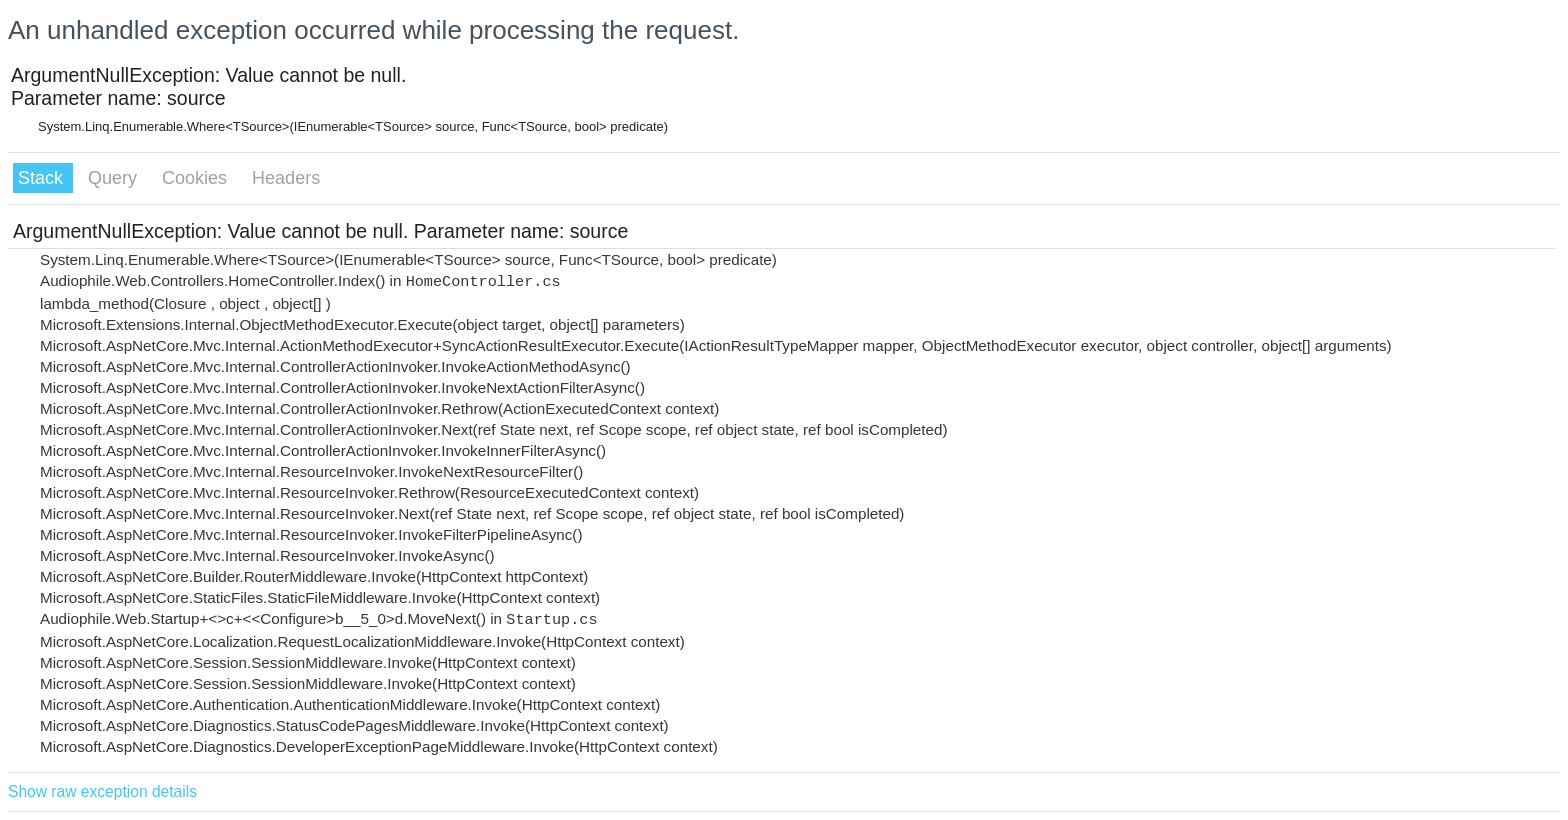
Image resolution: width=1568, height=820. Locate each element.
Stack (43, 178)
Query (115, 178)
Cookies (197, 178)
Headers (286, 178)
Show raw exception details (102, 791)
